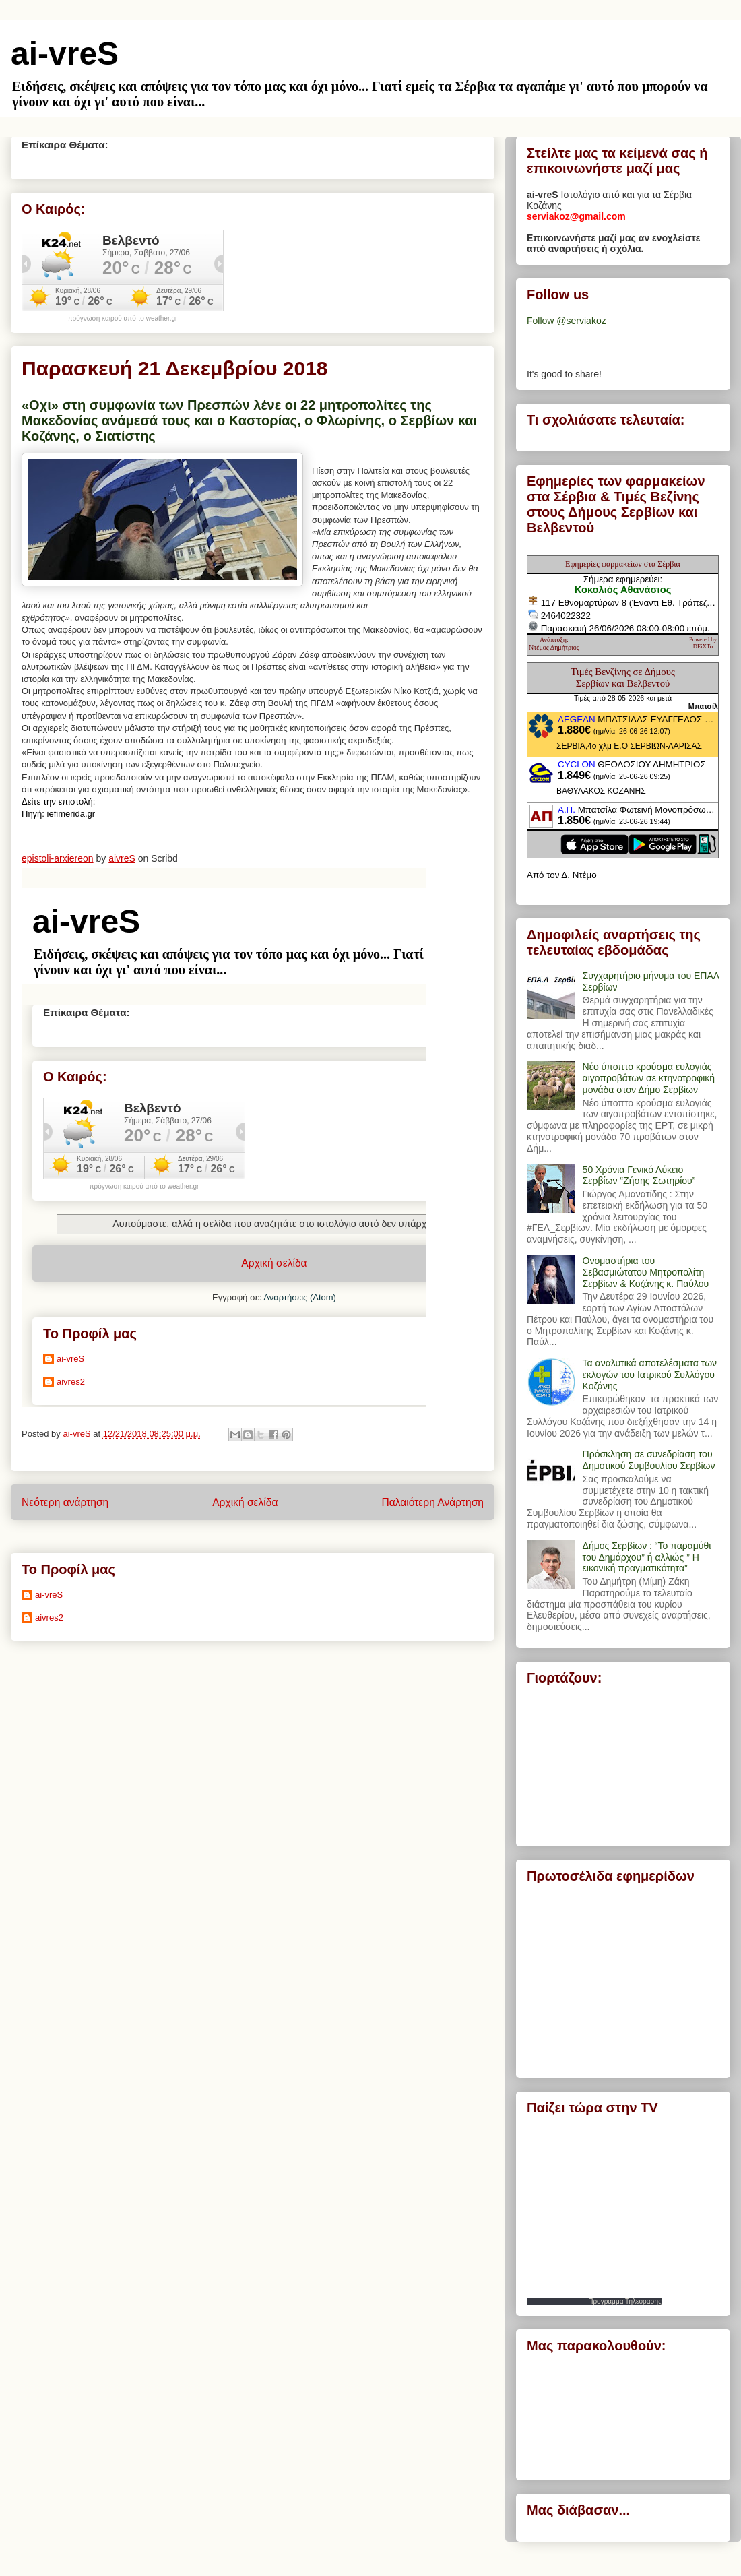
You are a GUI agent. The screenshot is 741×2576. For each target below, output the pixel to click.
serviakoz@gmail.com (576, 216)
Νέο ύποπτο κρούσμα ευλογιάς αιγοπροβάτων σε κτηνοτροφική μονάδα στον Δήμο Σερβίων (649, 1078)
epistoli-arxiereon (58, 858)
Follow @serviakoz (566, 320)
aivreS (121, 858)
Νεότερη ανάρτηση (65, 1502)
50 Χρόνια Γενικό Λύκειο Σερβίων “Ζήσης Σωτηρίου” (639, 1175)
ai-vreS (65, 53)
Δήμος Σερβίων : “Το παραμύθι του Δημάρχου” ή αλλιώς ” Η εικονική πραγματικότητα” (647, 1557)
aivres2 (49, 1617)
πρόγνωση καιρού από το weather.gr (123, 318)
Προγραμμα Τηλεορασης (625, 2301)
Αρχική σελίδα (245, 1502)
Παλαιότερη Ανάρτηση (432, 1502)
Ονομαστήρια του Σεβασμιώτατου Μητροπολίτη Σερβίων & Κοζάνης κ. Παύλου (646, 1272)
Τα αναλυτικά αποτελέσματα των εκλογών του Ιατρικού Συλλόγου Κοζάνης (650, 1374)
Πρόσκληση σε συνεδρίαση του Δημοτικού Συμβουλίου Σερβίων (649, 1460)
